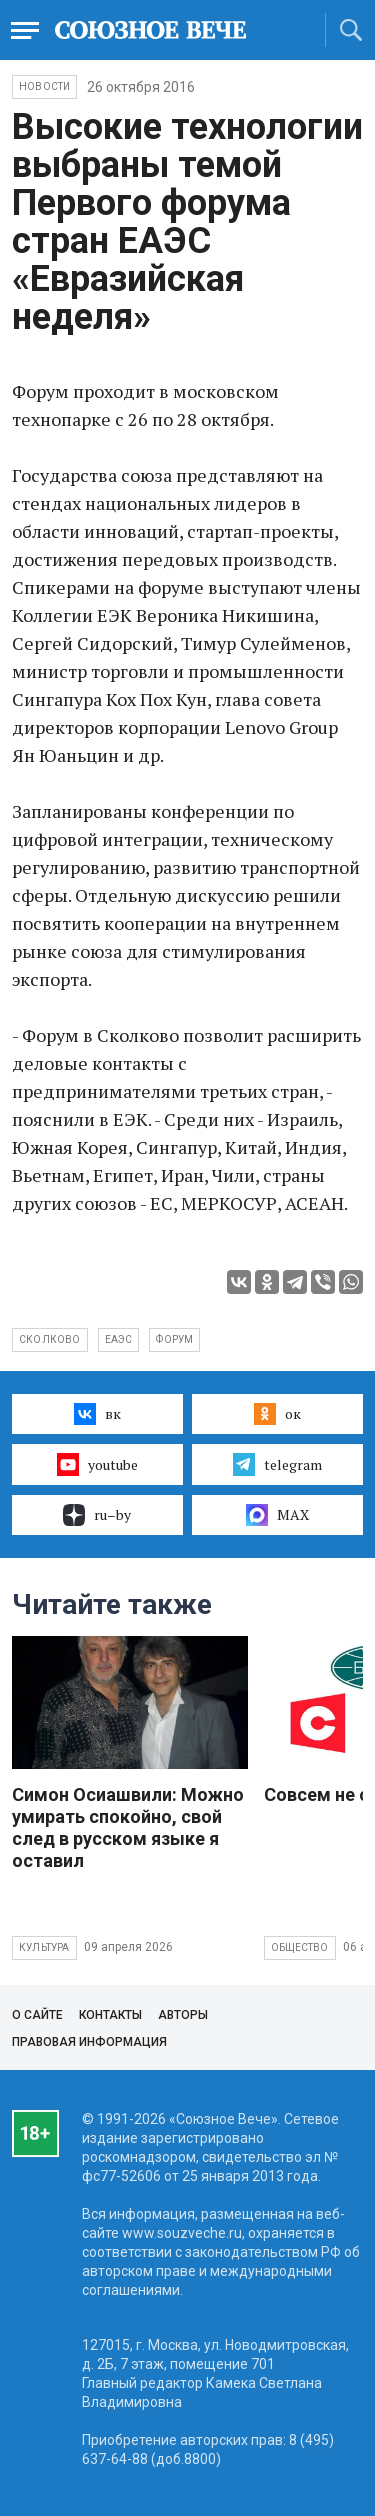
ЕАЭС (119, 1339)
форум (174, 1339)
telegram (277, 1464)
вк (97, 1414)
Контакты (110, 2015)
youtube (97, 1464)
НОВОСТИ (44, 86)
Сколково (50, 1339)
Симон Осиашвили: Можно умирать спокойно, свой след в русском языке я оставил (128, 1827)
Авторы (183, 2015)
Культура (44, 1947)
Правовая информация (89, 2042)
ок (277, 1414)
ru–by (97, 1515)
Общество (300, 1947)
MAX (277, 1515)
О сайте (37, 2015)
